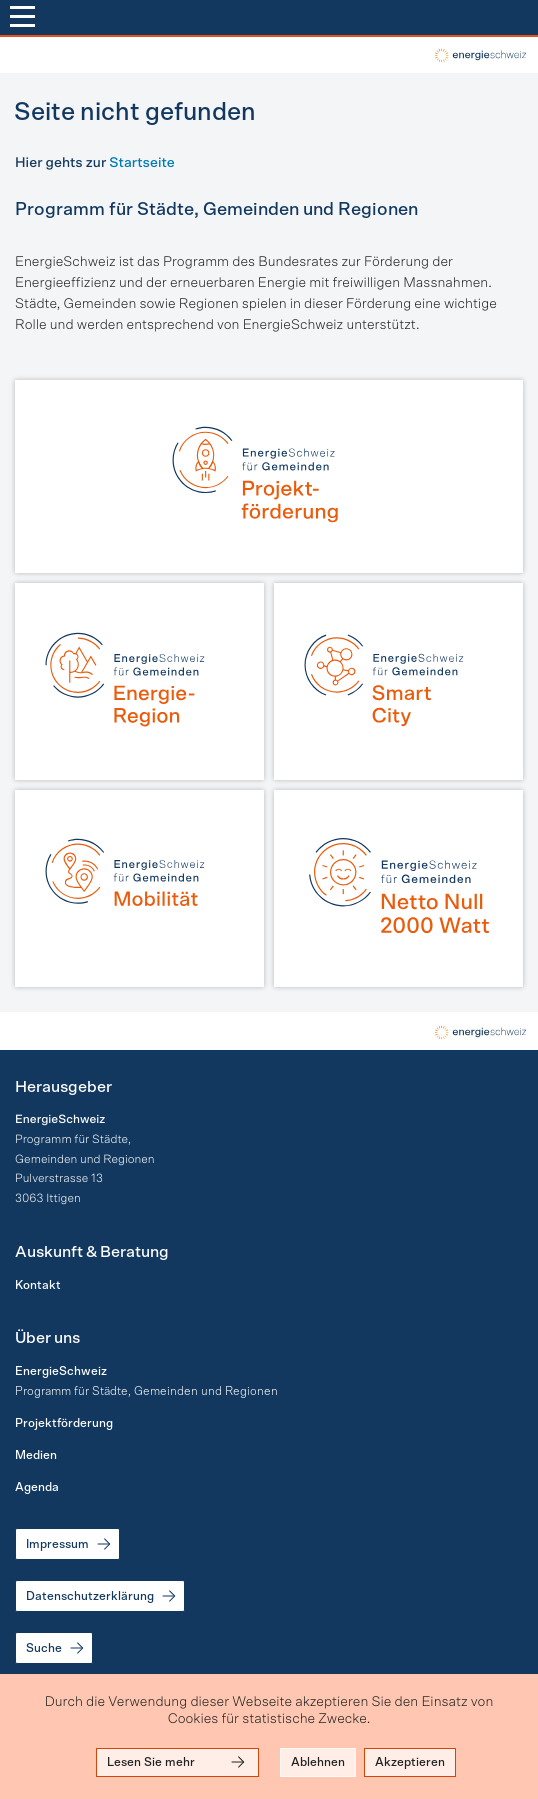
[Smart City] (398, 681)
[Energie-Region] (139, 681)
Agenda (37, 1487)
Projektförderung (64, 1423)
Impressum (70, 1544)
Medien (36, 1455)
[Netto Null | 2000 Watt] (398, 888)
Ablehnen (318, 1762)
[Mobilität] (139, 888)
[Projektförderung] (269, 476)
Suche (56, 1648)
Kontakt (38, 1285)
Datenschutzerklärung (102, 1596)
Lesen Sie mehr (177, 1762)
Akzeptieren (410, 1762)
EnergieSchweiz (61, 1371)
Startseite (141, 163)
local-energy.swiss (479, 55)
